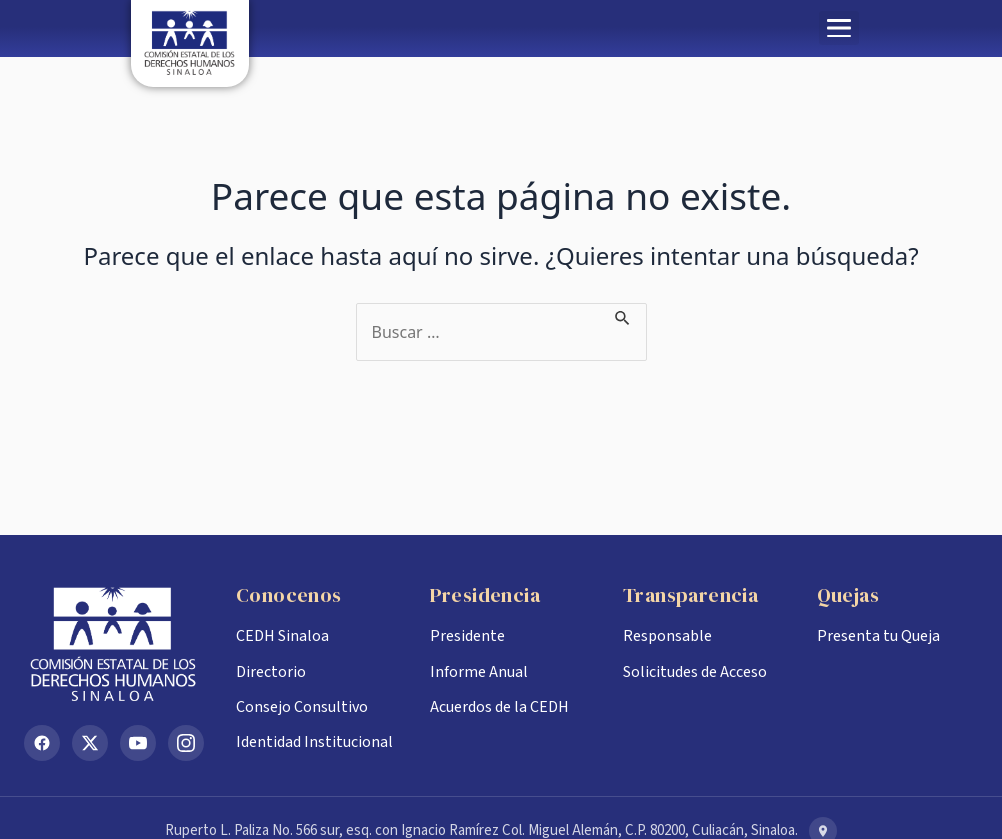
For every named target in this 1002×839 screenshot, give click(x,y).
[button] (839, 28)
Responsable (667, 636)
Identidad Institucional (314, 742)
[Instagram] (186, 743)
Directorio (271, 672)
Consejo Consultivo (302, 707)
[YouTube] (138, 743)
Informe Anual (479, 672)
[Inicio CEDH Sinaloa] (114, 644)
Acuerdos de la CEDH (499, 707)
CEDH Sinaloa (282, 636)
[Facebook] (42, 743)
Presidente (467, 636)
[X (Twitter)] (90, 743)
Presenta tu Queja (878, 636)
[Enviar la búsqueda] (623, 315)
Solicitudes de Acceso (695, 672)
